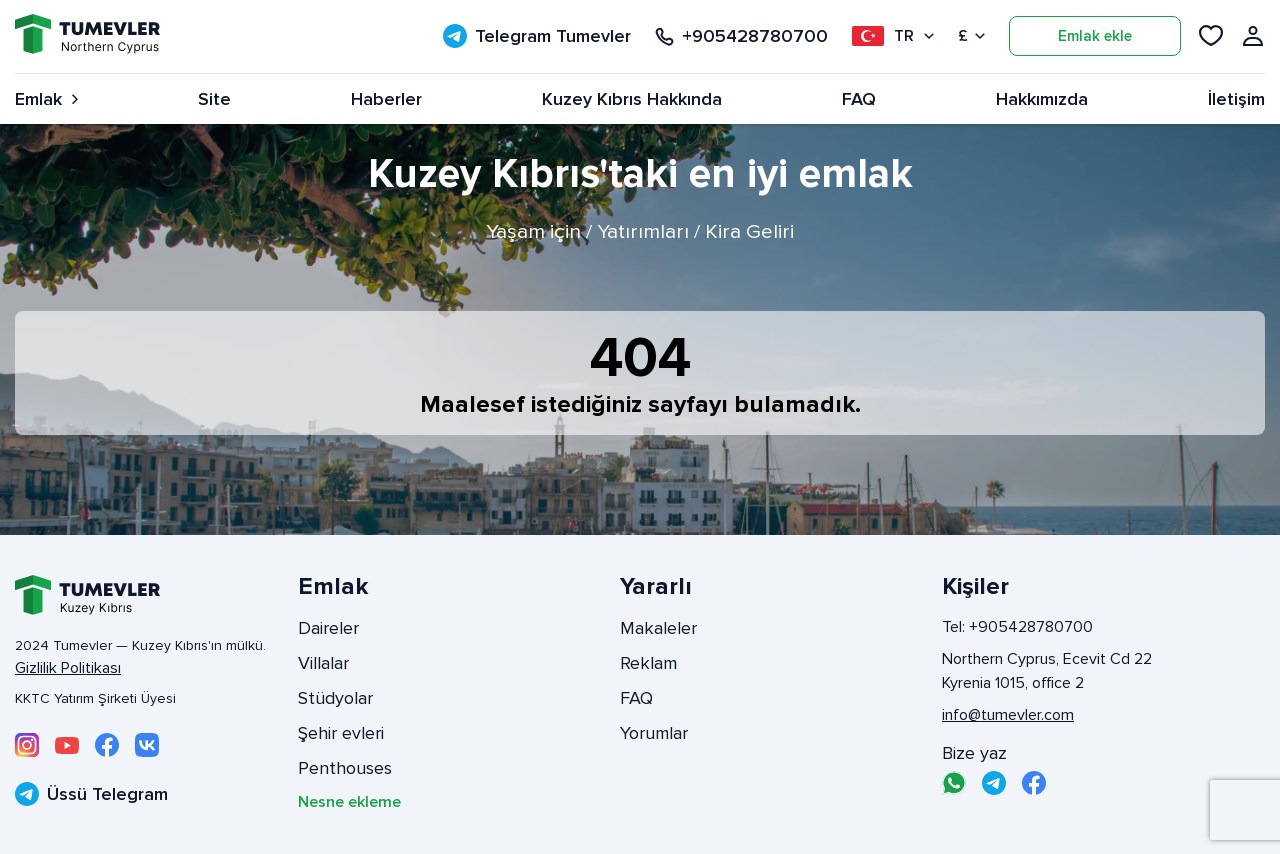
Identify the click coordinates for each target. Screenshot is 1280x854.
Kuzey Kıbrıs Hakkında (632, 99)
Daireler (328, 628)
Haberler (386, 99)
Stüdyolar (335, 698)
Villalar (323, 663)
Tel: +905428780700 (1017, 627)
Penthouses (345, 768)
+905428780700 (741, 36)
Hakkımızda (1042, 99)
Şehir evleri (341, 733)
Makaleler (658, 628)
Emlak (46, 99)
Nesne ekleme (349, 802)
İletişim (1236, 99)
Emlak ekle (1095, 36)
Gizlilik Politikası (68, 668)
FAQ (859, 99)
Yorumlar (654, 733)
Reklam (648, 663)
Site (214, 99)
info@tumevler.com (1008, 715)
